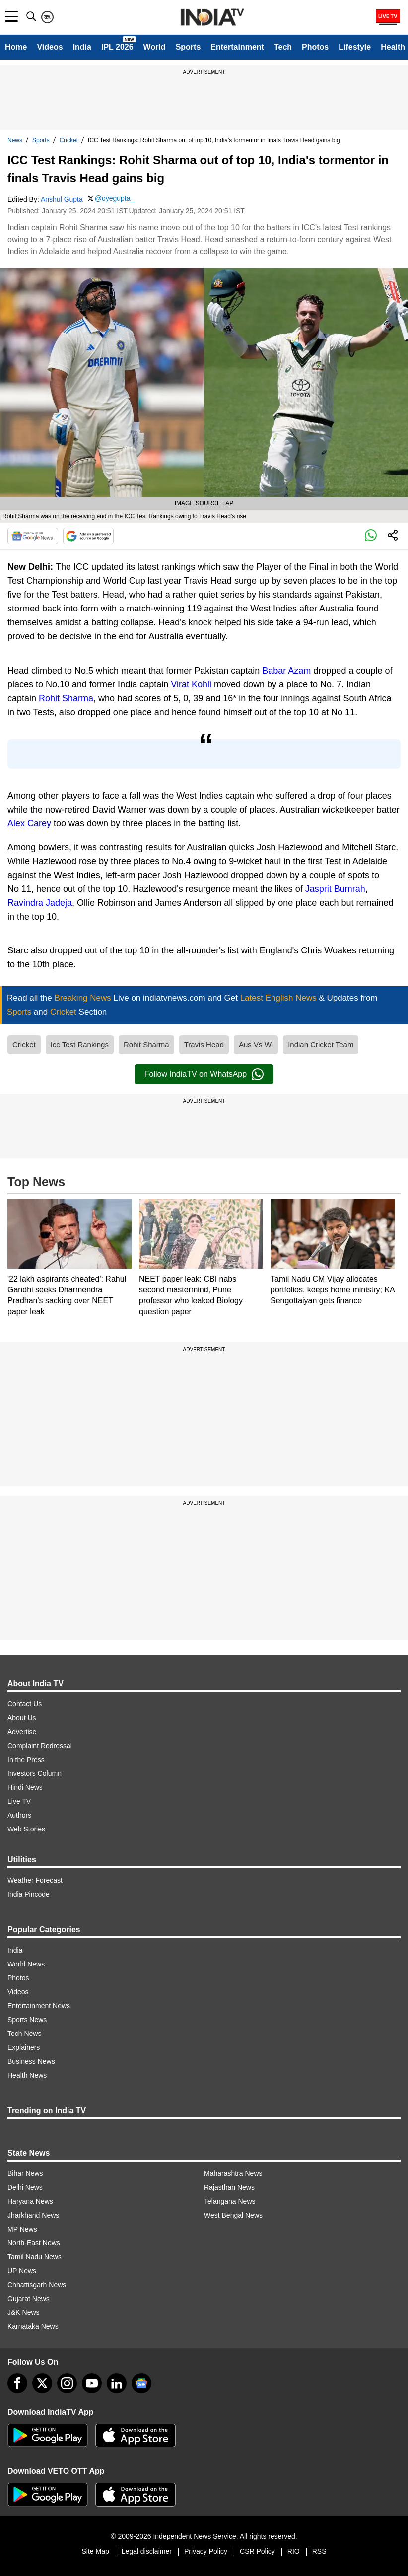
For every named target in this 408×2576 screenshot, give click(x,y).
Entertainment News (38, 2006)
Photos (315, 47)
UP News (21, 2271)
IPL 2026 (117, 47)
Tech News (24, 2033)
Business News (31, 2061)
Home (16, 47)
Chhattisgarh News (36, 2285)
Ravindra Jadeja (39, 903)
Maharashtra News (233, 2173)
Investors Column (34, 1773)
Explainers (23, 2047)
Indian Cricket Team (320, 1044)
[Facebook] (17, 2383)
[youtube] (92, 2383)
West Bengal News (233, 2215)
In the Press (26, 1759)
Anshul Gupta (62, 199)
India (82, 47)
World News (26, 1964)
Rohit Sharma (66, 698)
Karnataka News (33, 2326)
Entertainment (237, 47)
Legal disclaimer (147, 2551)
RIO (293, 2551)
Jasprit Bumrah (335, 889)
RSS (319, 2551)
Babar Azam (286, 671)
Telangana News (230, 2201)
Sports (188, 47)
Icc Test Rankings (80, 1044)
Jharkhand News (33, 2215)
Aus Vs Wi (256, 1044)
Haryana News (30, 2201)
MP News (22, 2229)
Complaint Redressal (39, 1746)
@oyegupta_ (115, 198)
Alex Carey (29, 823)
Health (393, 47)
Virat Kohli (191, 684)
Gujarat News (28, 2299)
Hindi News (25, 1787)
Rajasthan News (229, 2187)
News (14, 140)
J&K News (23, 2312)
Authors (19, 1815)
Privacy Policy (205, 2551)
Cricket (69, 140)
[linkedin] (117, 2383)
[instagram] (67, 2383)
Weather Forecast (35, 1880)
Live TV (19, 1801)
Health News (27, 2075)
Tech (283, 47)
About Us (21, 1718)
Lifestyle (355, 47)
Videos (50, 47)
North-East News (33, 2243)
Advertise (21, 1732)
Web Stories (26, 1829)
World (154, 47)
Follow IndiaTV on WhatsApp (204, 1074)
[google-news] (141, 2383)
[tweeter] (42, 2383)
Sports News (27, 2020)
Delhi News (25, 2187)
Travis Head (204, 1044)
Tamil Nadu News (34, 2257)
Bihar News (25, 2173)
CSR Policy (257, 2551)
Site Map (95, 2551)
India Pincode (28, 1894)
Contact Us (24, 1704)
